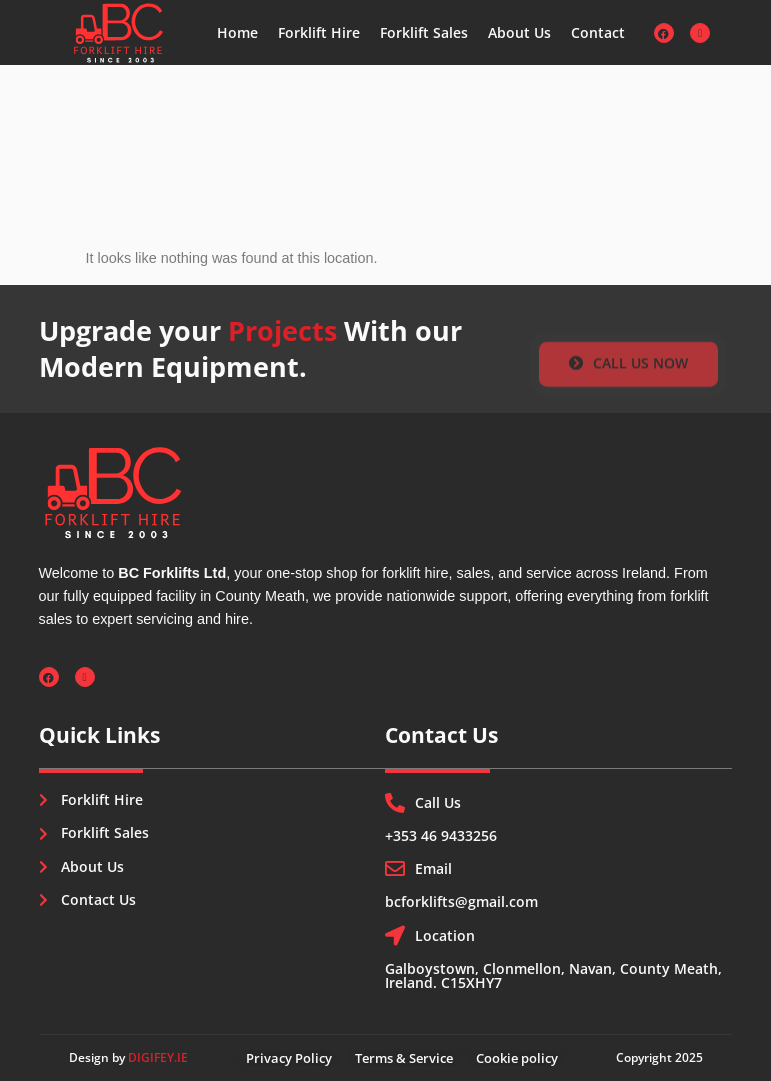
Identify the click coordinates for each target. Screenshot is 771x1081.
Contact (598, 32)
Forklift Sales (424, 32)
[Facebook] (664, 33)
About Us (519, 32)
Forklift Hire (319, 32)
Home (237, 32)
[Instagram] (700, 33)
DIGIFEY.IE (158, 1057)
